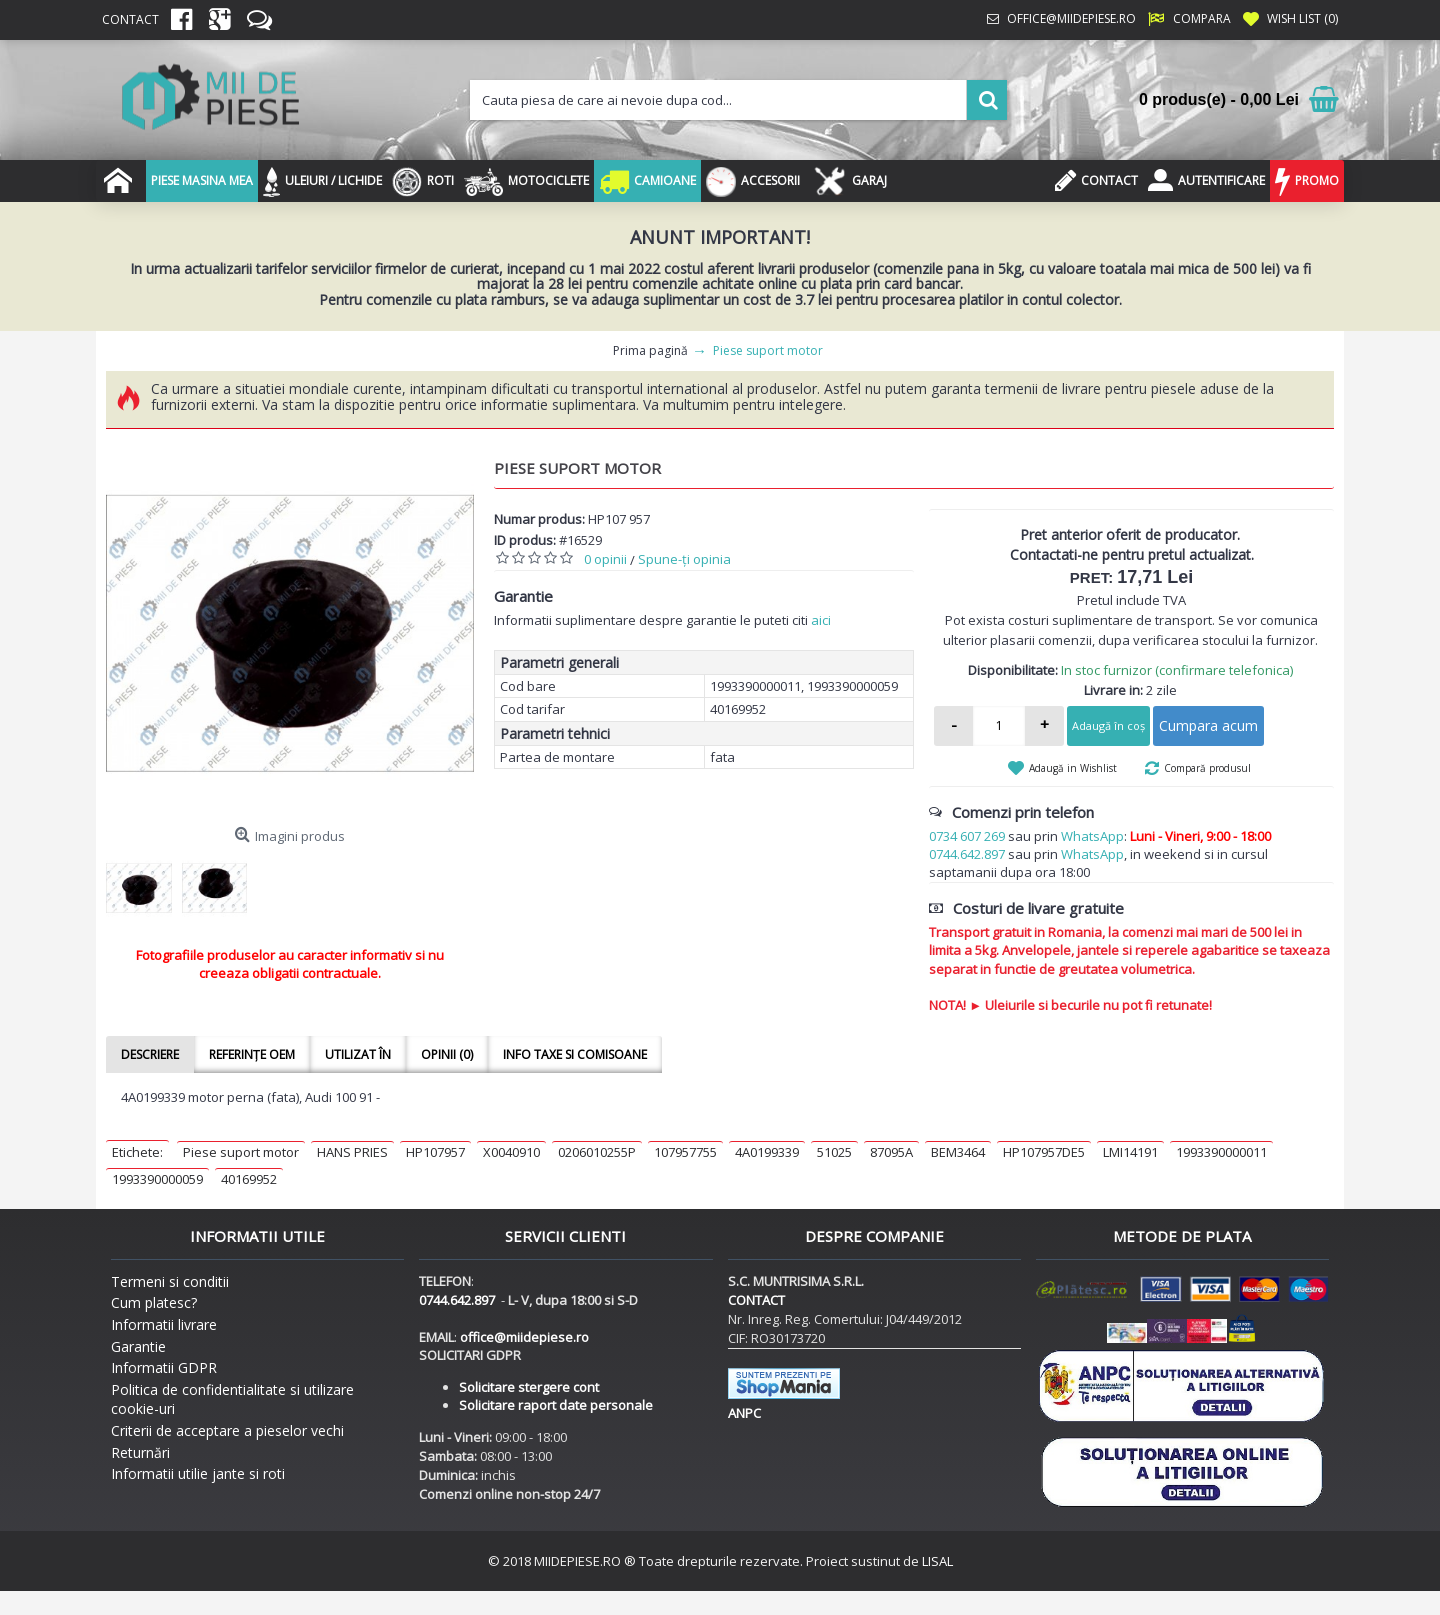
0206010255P (597, 1152)
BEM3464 (958, 1152)
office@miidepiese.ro (524, 1337)
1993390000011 (1221, 1152)
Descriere (150, 1054)
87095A (891, 1152)
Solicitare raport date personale (556, 1405)
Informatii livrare (164, 1324)
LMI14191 (1130, 1152)
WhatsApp (1092, 836)
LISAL (937, 1561)
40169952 (249, 1179)
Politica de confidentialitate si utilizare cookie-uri (232, 1399)
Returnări (140, 1452)
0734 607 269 (967, 836)
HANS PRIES (352, 1152)
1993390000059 (157, 1179)
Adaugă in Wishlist (1073, 768)
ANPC (744, 1413)
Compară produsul (1207, 768)
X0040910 (511, 1152)
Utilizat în (358, 1054)
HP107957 (435, 1152)
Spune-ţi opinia (684, 559)
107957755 (685, 1152)
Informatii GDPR (164, 1367)
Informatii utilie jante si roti (198, 1473)
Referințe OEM (252, 1054)
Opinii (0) (447, 1054)
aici (821, 620)
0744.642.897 (967, 854)
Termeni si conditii (170, 1281)
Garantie (138, 1346)
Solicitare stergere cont (529, 1387)
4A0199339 (767, 1152)
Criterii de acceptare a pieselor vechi (227, 1430)
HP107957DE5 (1044, 1152)
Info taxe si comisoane (575, 1054)
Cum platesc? (154, 1302)
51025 (834, 1152)
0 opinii (605, 559)
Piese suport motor (241, 1152)
